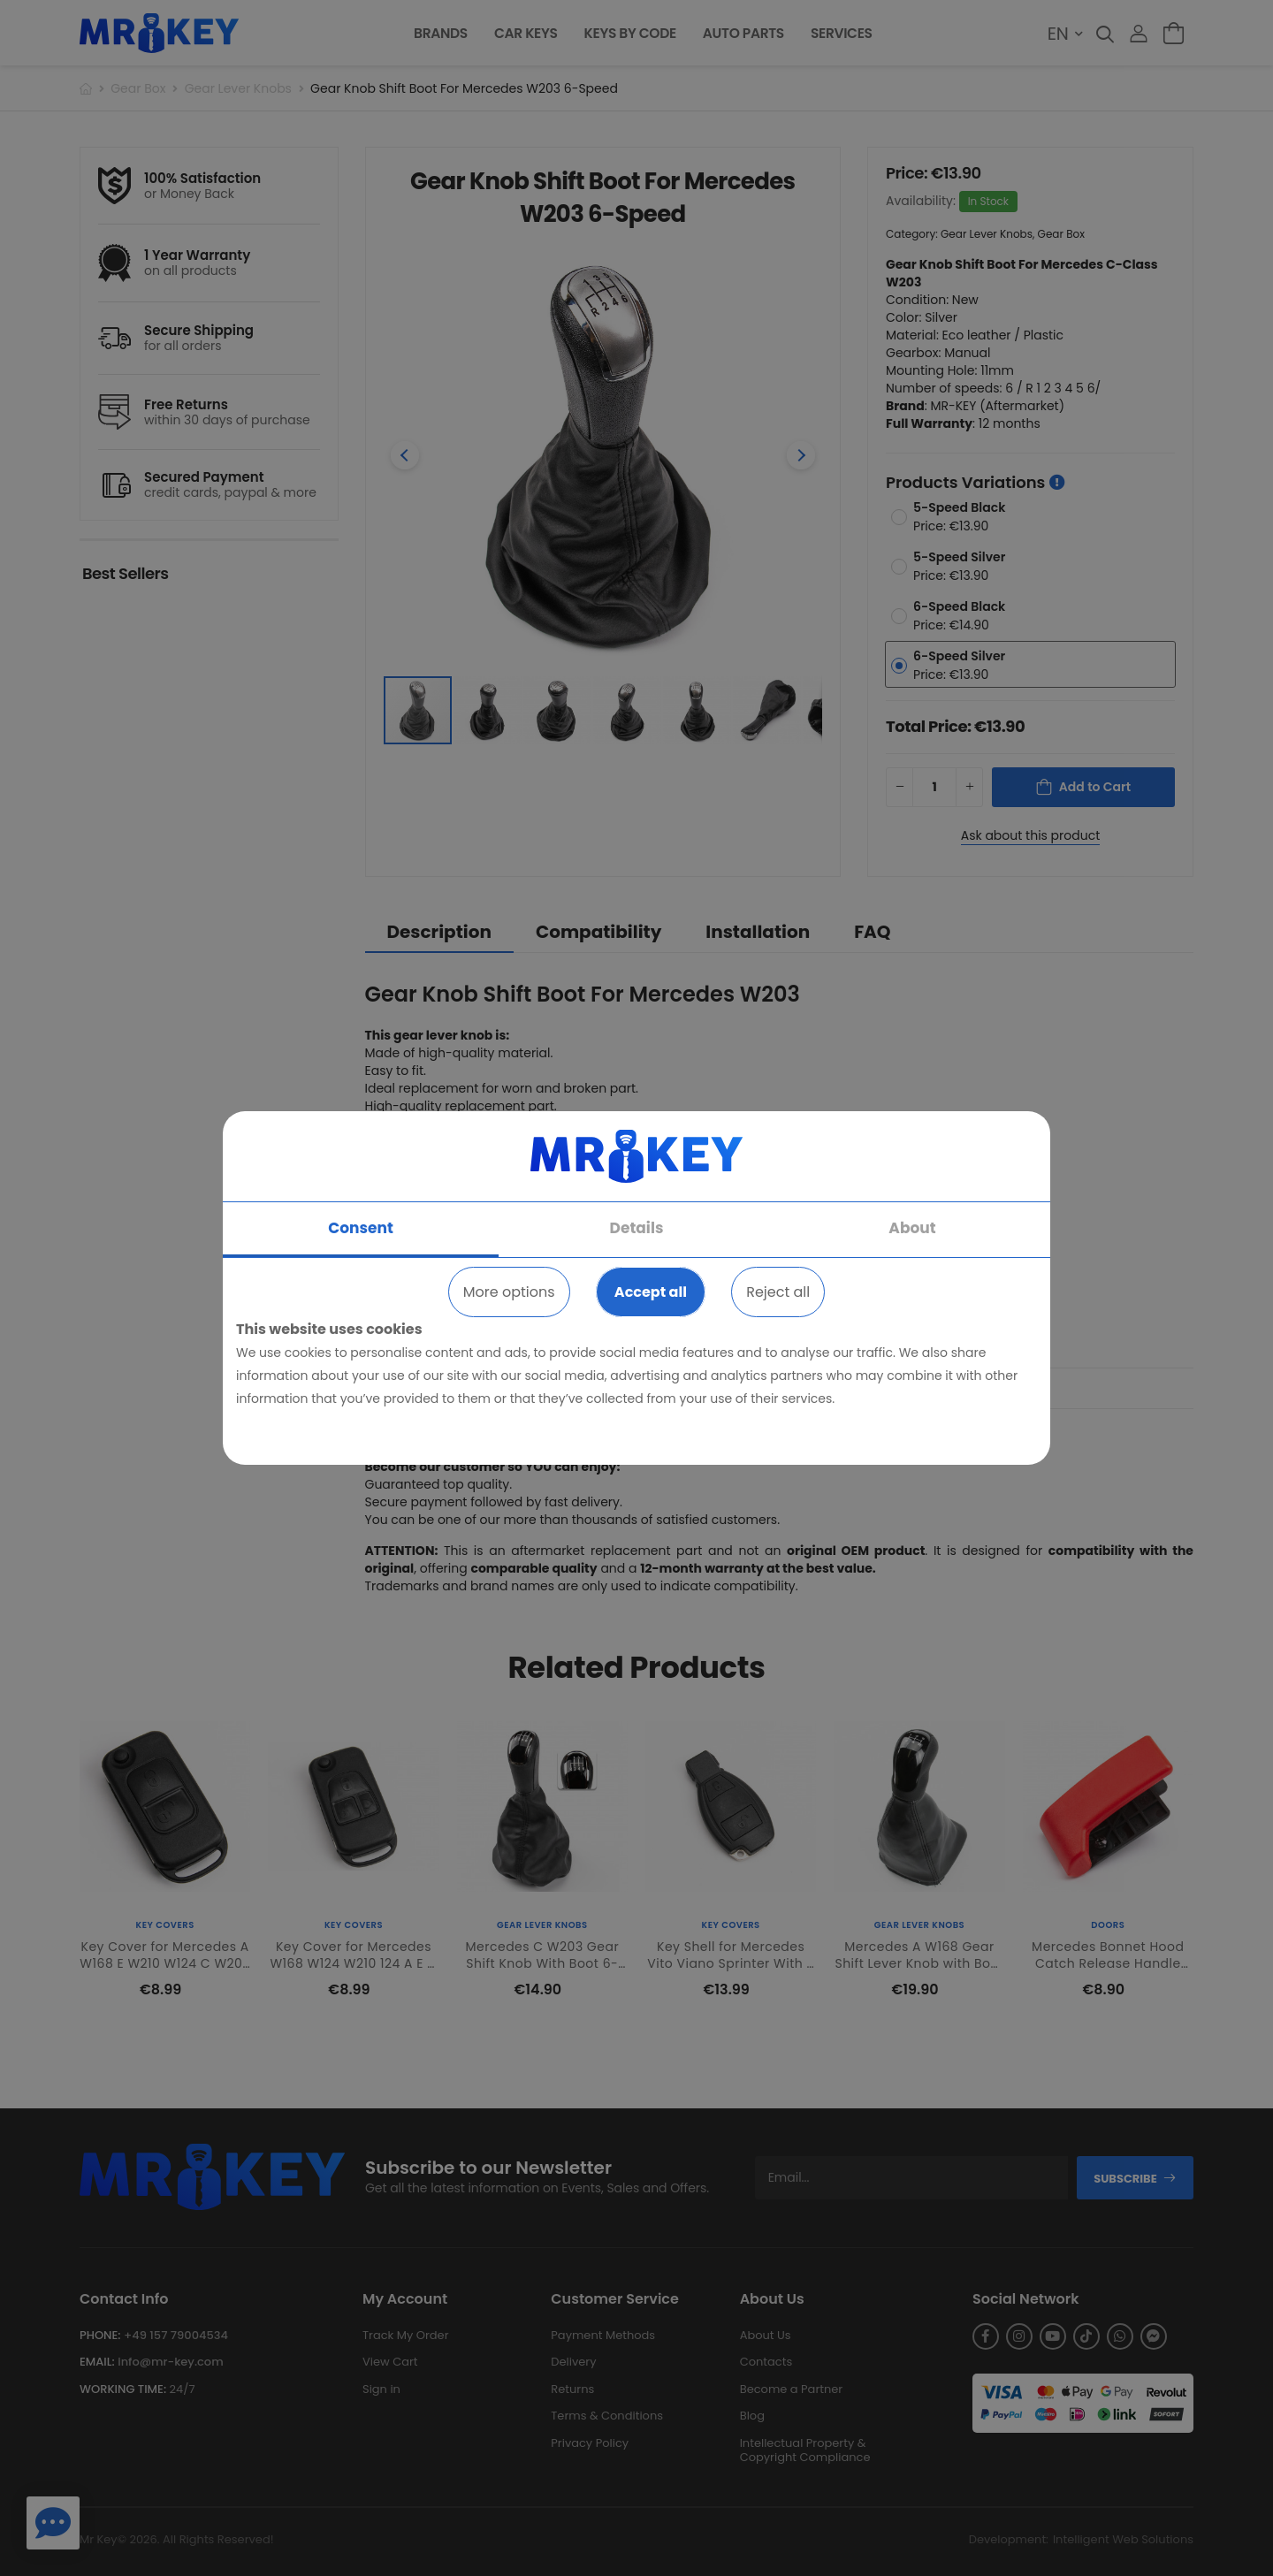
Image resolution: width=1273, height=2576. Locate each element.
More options (509, 1292)
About (911, 1227)
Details (637, 1227)
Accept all (650, 1292)
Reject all (778, 1292)
